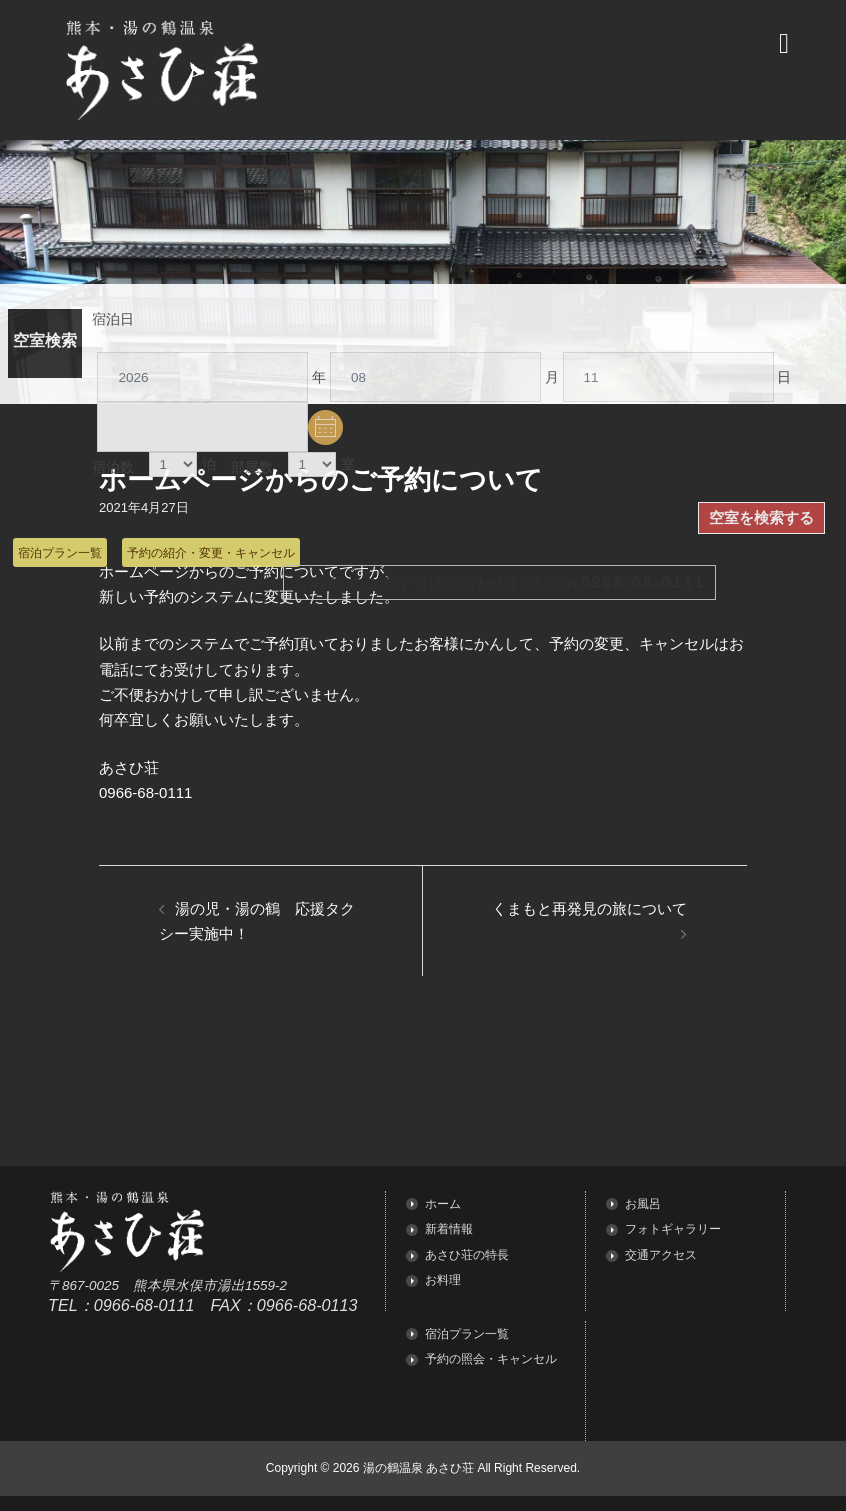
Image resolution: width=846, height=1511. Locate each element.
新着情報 (449, 1229)
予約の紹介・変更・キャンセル (211, 553)
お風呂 (643, 1204)
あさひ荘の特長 (467, 1255)
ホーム (443, 1204)
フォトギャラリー (673, 1229)
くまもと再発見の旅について (589, 908)
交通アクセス (661, 1255)
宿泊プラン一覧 (60, 553)
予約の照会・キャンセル (491, 1359)
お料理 (443, 1280)
